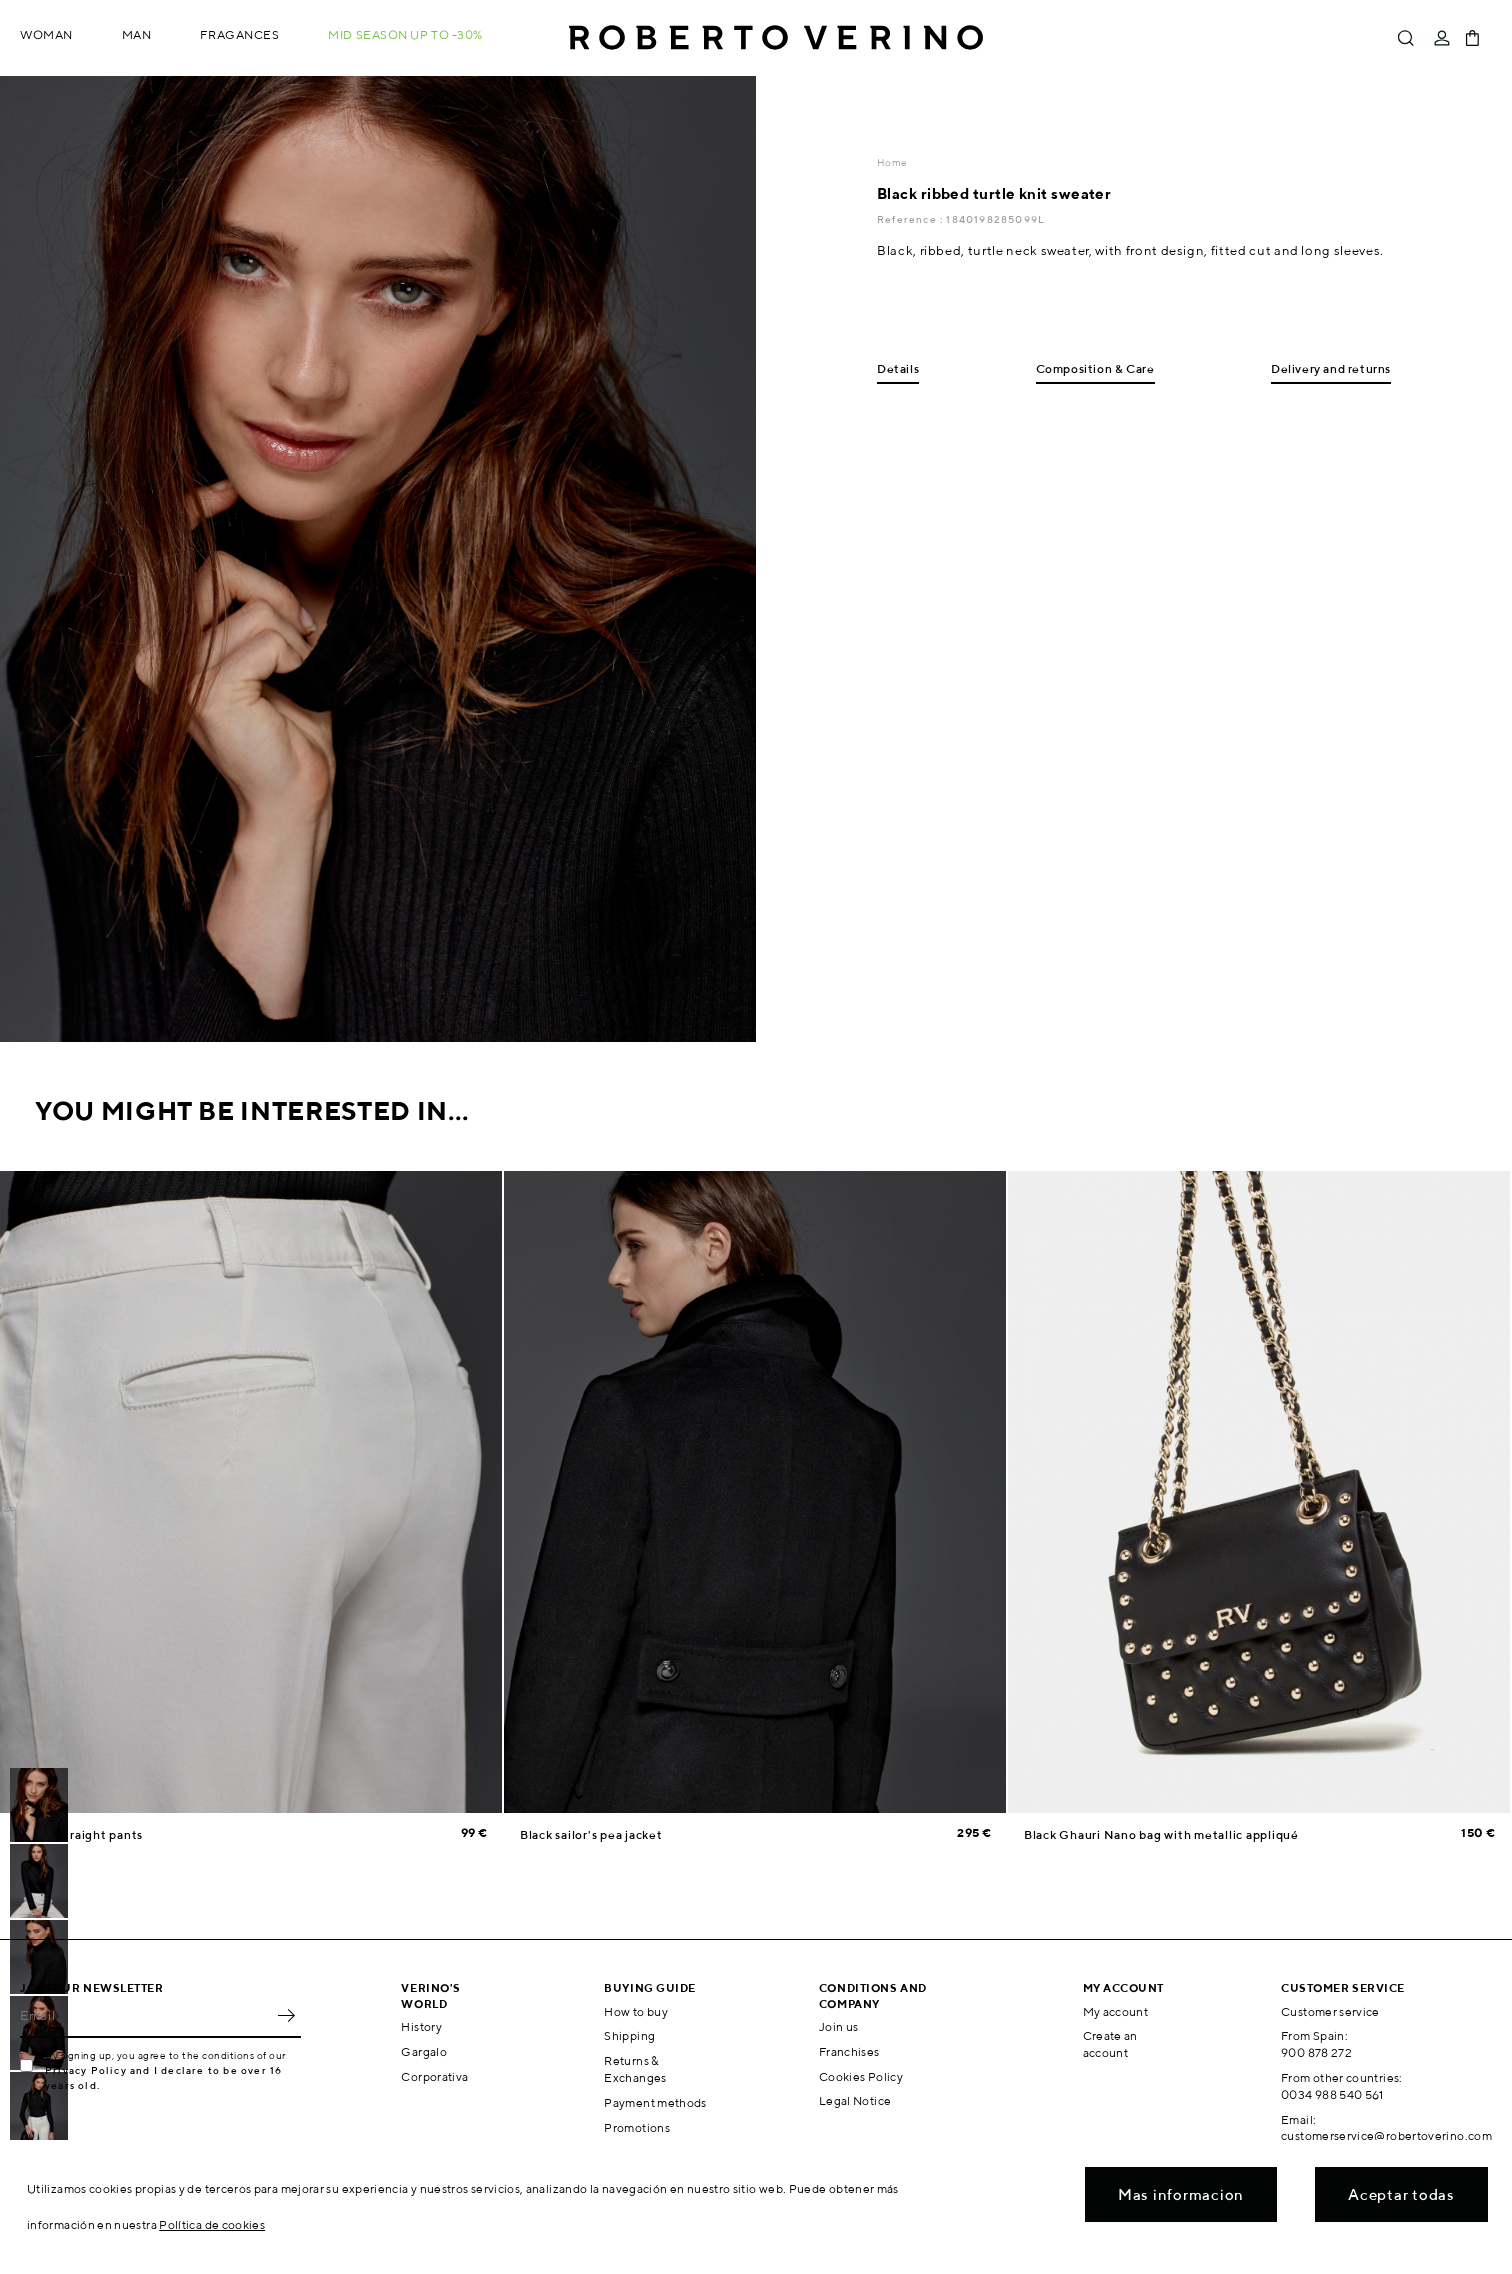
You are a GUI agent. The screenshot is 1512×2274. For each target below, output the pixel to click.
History (421, 2026)
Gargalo (424, 2051)
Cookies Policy (861, 2076)
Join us (839, 2026)
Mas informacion (1181, 2194)
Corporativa (434, 2076)
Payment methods (655, 2102)
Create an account (1110, 2044)
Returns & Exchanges (635, 2069)
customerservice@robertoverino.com (1386, 2135)
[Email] (145, 2016)
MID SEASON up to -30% (405, 34)
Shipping (629, 2035)
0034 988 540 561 (1332, 2094)
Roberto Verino (776, 38)
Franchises (849, 2051)
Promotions (637, 2127)
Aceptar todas (1401, 2194)
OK (286, 2016)
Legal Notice (855, 2100)
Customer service (1330, 2011)
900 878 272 (1316, 2052)
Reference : (911, 219)
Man (137, 34)
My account (1116, 2011)
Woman (46, 34)
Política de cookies (212, 2224)
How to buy (636, 2011)
